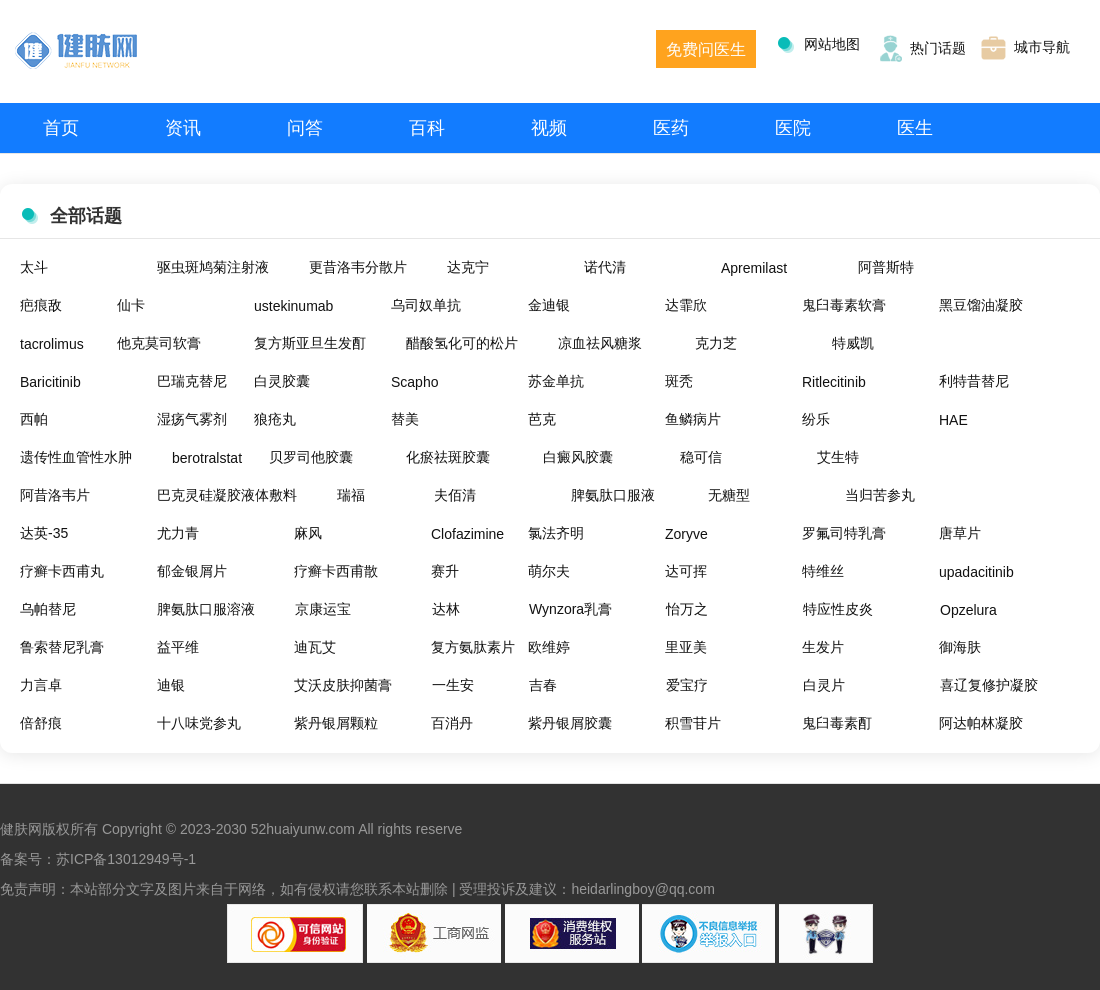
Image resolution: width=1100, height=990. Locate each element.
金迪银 (549, 305)
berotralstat (207, 458)
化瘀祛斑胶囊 (448, 457)
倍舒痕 (41, 723)
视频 (549, 128)
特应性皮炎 (838, 609)
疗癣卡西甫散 (336, 571)
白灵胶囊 (282, 381)
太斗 (34, 267)
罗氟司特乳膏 (844, 533)
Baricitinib (50, 382)
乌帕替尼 (48, 609)
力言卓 (41, 685)
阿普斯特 (886, 267)
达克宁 (468, 267)
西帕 (34, 419)
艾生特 (838, 457)
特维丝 (823, 571)
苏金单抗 (556, 381)
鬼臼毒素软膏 (844, 305)
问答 (305, 128)
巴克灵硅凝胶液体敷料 (227, 495)
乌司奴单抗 (426, 305)
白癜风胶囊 (578, 457)
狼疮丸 (275, 419)
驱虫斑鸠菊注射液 (213, 267)
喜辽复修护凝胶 (989, 685)
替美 (405, 419)
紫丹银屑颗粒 (336, 723)
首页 (61, 128)
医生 (915, 128)
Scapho (414, 382)
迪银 (171, 685)
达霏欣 (686, 305)
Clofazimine (467, 534)
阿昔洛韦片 (55, 495)
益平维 (178, 647)
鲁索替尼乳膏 (62, 647)
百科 (427, 128)
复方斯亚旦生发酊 (310, 343)
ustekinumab (293, 306)
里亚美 (686, 647)
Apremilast (754, 268)
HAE (953, 420)
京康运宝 (323, 609)
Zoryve (686, 534)
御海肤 (960, 647)
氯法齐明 (556, 533)
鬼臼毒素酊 (837, 723)
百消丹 (452, 723)
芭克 (542, 419)
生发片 (823, 647)
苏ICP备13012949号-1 (126, 859)
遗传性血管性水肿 (76, 457)
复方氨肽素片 (473, 647)
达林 (446, 609)
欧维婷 (549, 647)
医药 (671, 128)
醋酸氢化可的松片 (462, 343)
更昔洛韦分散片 (358, 267)
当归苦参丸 (880, 495)
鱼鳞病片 (693, 419)
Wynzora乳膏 (570, 609)
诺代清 (605, 267)
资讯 (183, 128)
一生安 (453, 685)
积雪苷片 (693, 723)
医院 (793, 128)
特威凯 (853, 343)
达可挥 (686, 571)
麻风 (308, 533)
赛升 (445, 571)
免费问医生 (706, 49)
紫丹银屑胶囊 (570, 723)
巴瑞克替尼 (192, 381)
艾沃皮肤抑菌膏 (343, 685)
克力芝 (716, 343)
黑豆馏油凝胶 (981, 305)
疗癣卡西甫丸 (62, 571)
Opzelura (968, 610)
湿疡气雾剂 (192, 419)
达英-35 (44, 533)
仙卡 (131, 305)
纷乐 (816, 419)
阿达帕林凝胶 (981, 723)
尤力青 (178, 533)
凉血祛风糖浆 (600, 343)
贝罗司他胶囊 (311, 457)
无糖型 (729, 495)
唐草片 (960, 533)
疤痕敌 (41, 305)
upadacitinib (976, 572)
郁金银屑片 (192, 571)
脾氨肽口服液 (613, 495)
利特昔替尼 (974, 381)
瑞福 (351, 495)
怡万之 (687, 609)
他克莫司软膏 (159, 343)
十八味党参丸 (199, 723)
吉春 (543, 685)
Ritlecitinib (834, 382)
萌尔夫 (549, 571)
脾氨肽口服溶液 (206, 609)
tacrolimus (52, 344)
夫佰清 (455, 495)
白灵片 (824, 685)
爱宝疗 (687, 685)
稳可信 (701, 457)
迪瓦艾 (315, 647)
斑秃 (679, 381)
